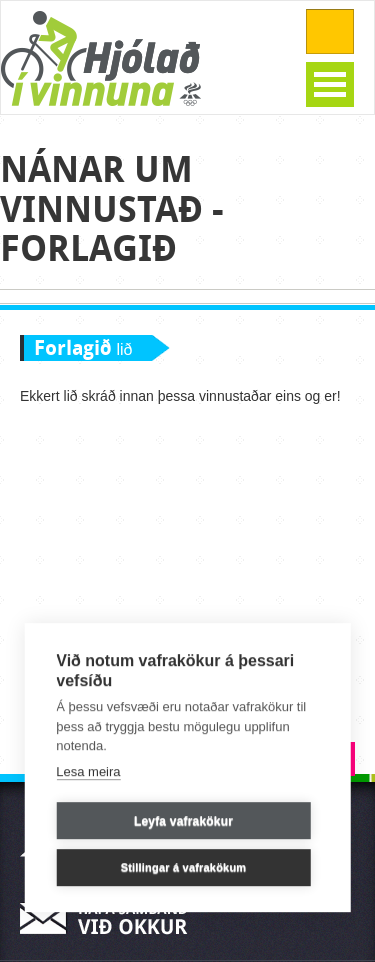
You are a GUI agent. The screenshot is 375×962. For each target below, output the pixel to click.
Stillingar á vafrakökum (184, 868)
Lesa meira (88, 771)
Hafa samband (110, 918)
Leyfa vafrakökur (183, 821)
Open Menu (330, 84)
